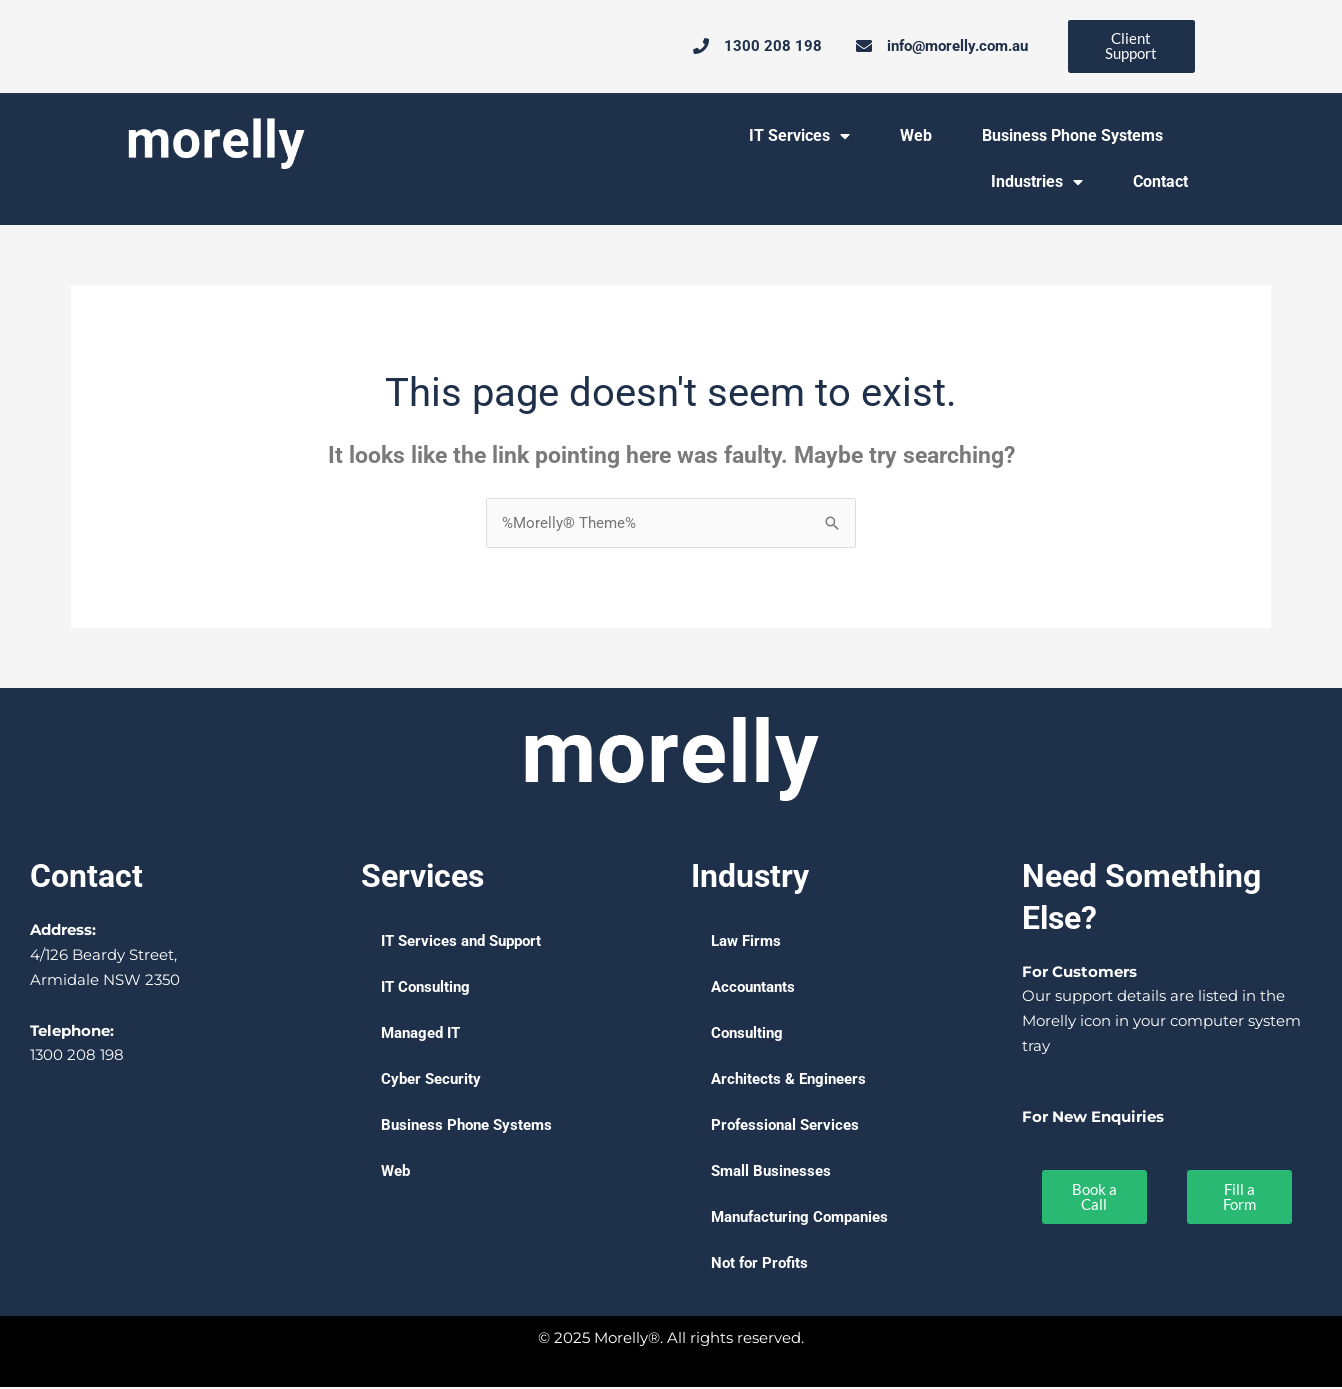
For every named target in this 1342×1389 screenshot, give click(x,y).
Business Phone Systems (1072, 136)
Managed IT (420, 1035)
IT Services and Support (461, 943)
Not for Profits (759, 1265)
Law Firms (746, 943)
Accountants (753, 989)
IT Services (799, 137)
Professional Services (785, 1127)
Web (916, 136)
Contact (1160, 182)
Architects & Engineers (788, 1081)
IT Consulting (425, 989)
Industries (1037, 183)
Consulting (747, 1035)
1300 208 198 (77, 1056)
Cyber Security (431, 1081)
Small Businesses (771, 1173)
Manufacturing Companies (799, 1219)
